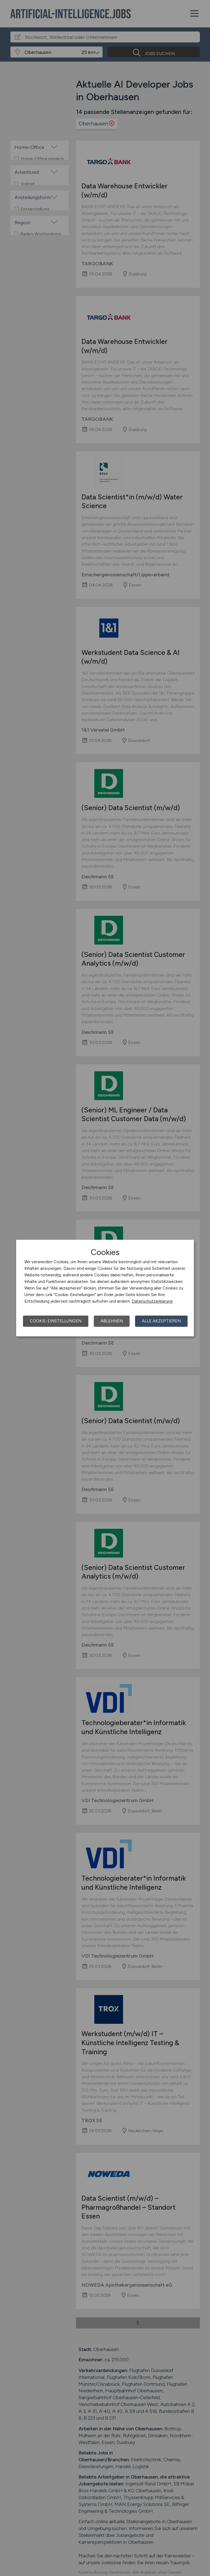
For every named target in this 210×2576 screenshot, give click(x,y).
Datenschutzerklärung (152, 1301)
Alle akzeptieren (161, 1321)
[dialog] (105, 1288)
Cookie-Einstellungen (55, 1321)
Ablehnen (112, 1321)
